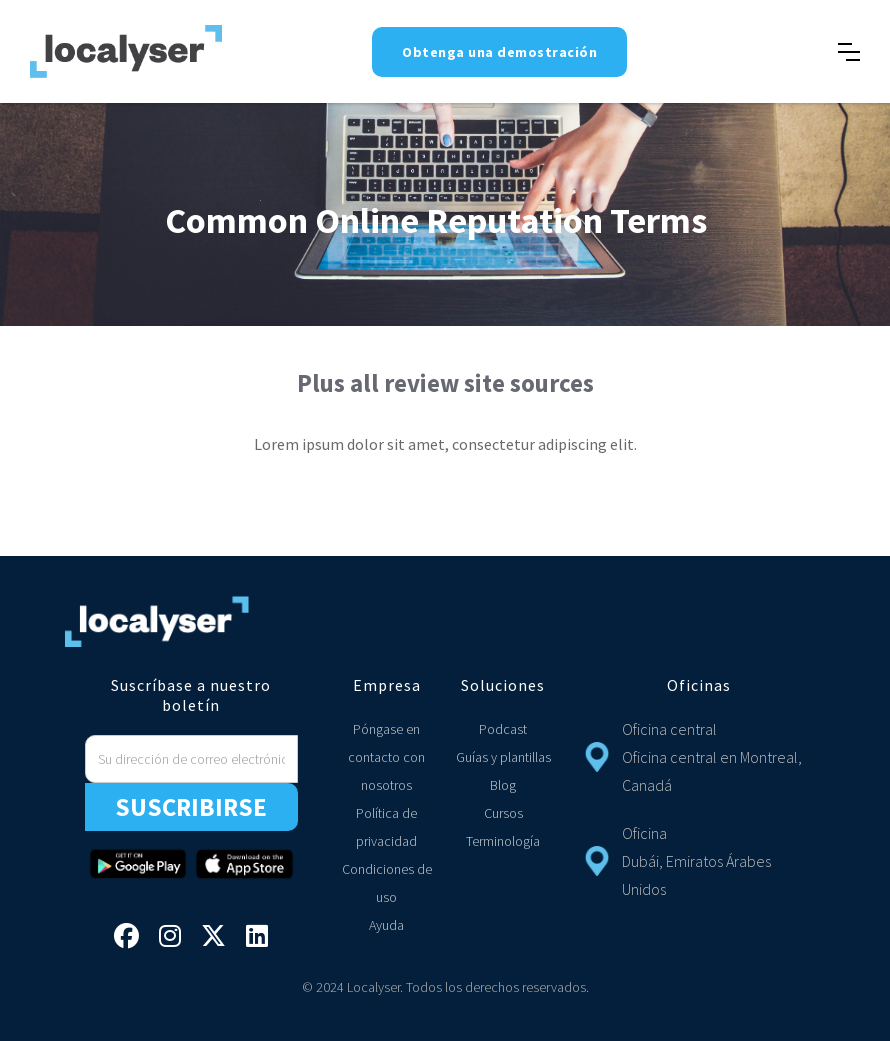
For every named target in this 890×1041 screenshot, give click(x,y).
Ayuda (386, 925)
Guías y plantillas (503, 757)
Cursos (503, 813)
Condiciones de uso (387, 883)
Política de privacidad (386, 827)
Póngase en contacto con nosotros (386, 757)
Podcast (503, 729)
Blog (503, 785)
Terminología (503, 841)
